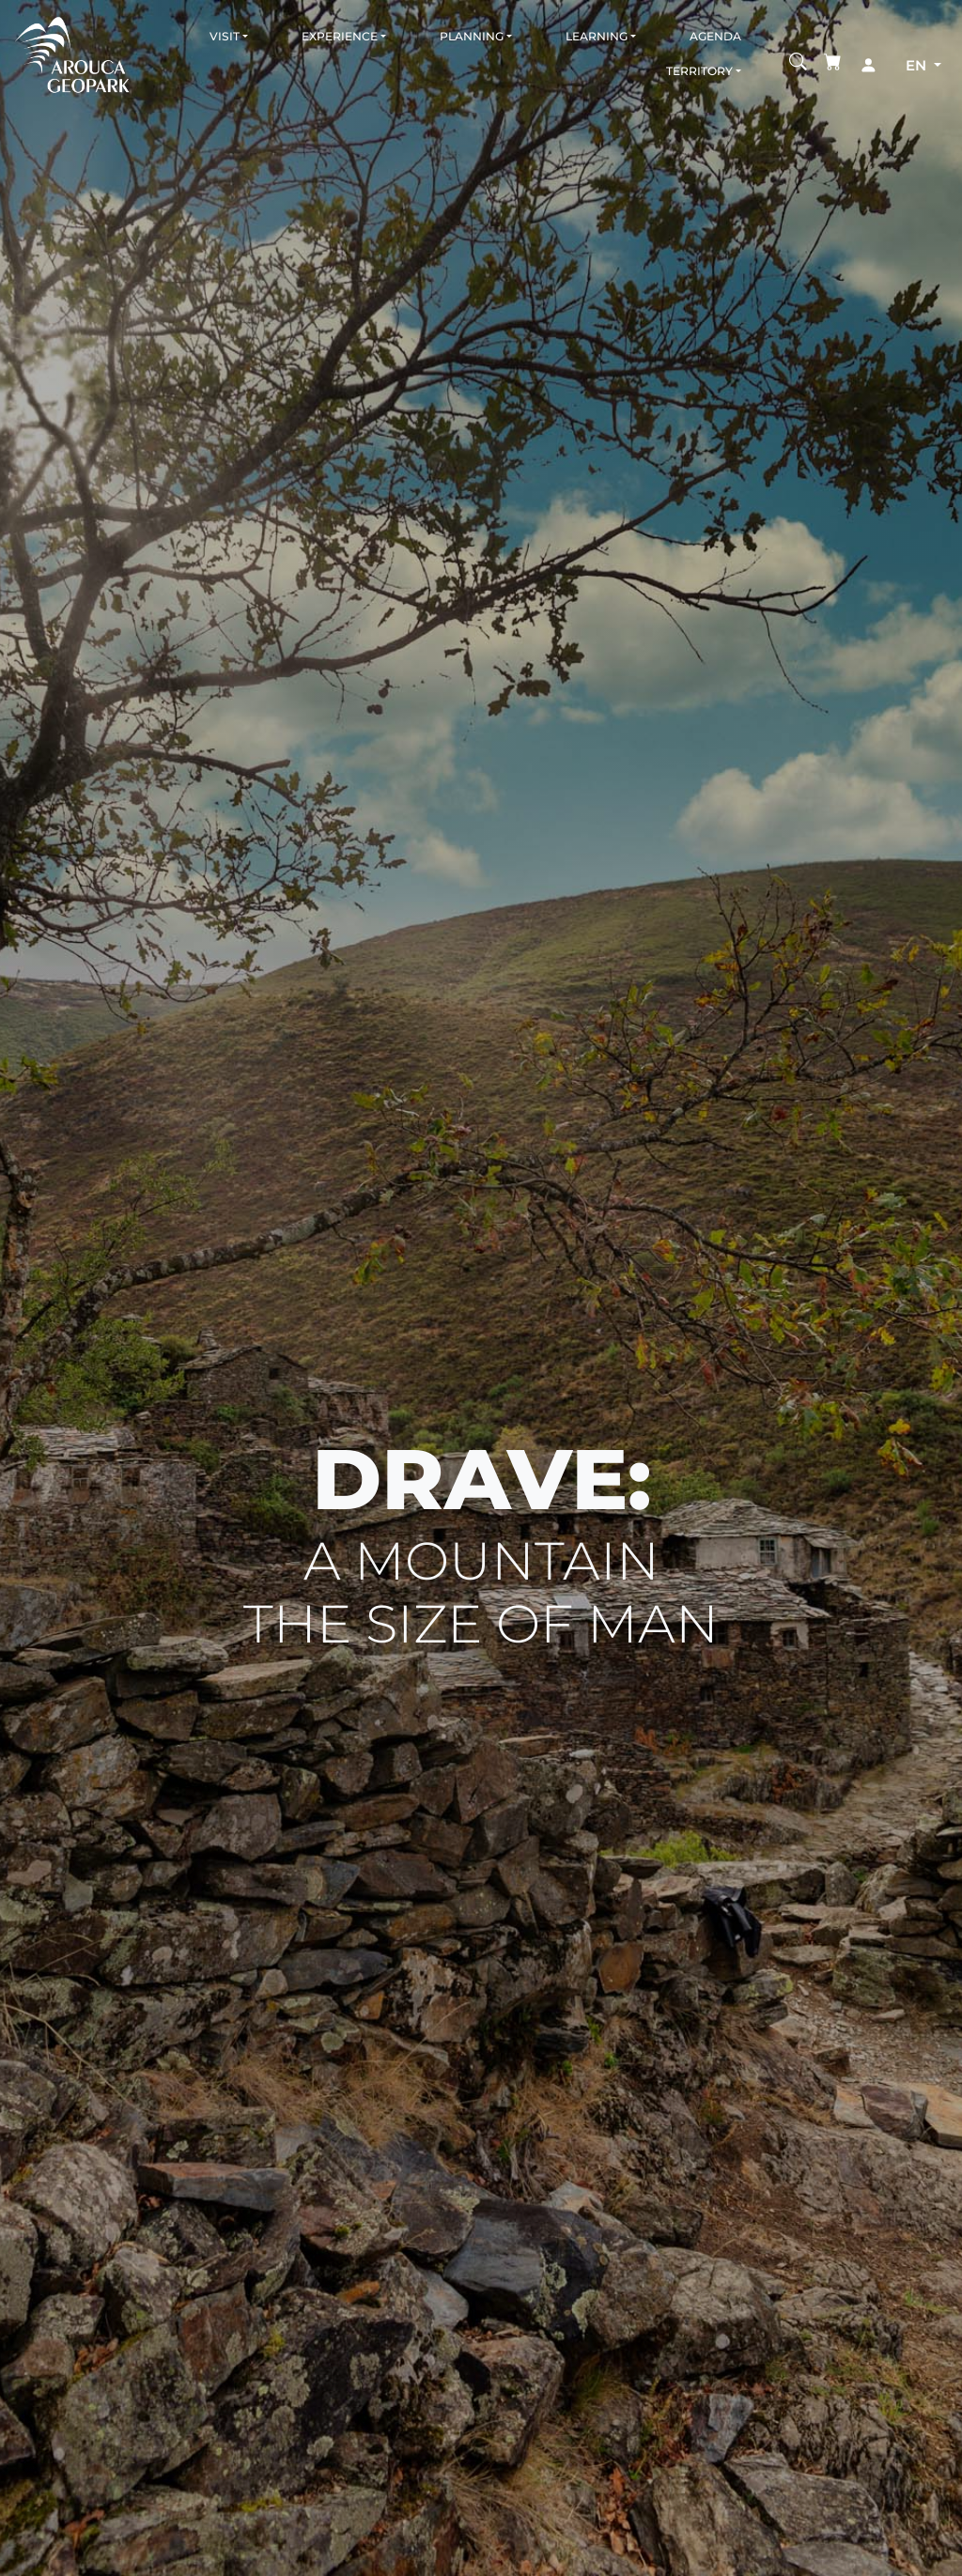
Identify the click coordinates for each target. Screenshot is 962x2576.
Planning (472, 36)
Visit (224, 36)
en (918, 65)
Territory (699, 71)
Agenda (715, 36)
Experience (340, 36)
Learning (597, 36)
